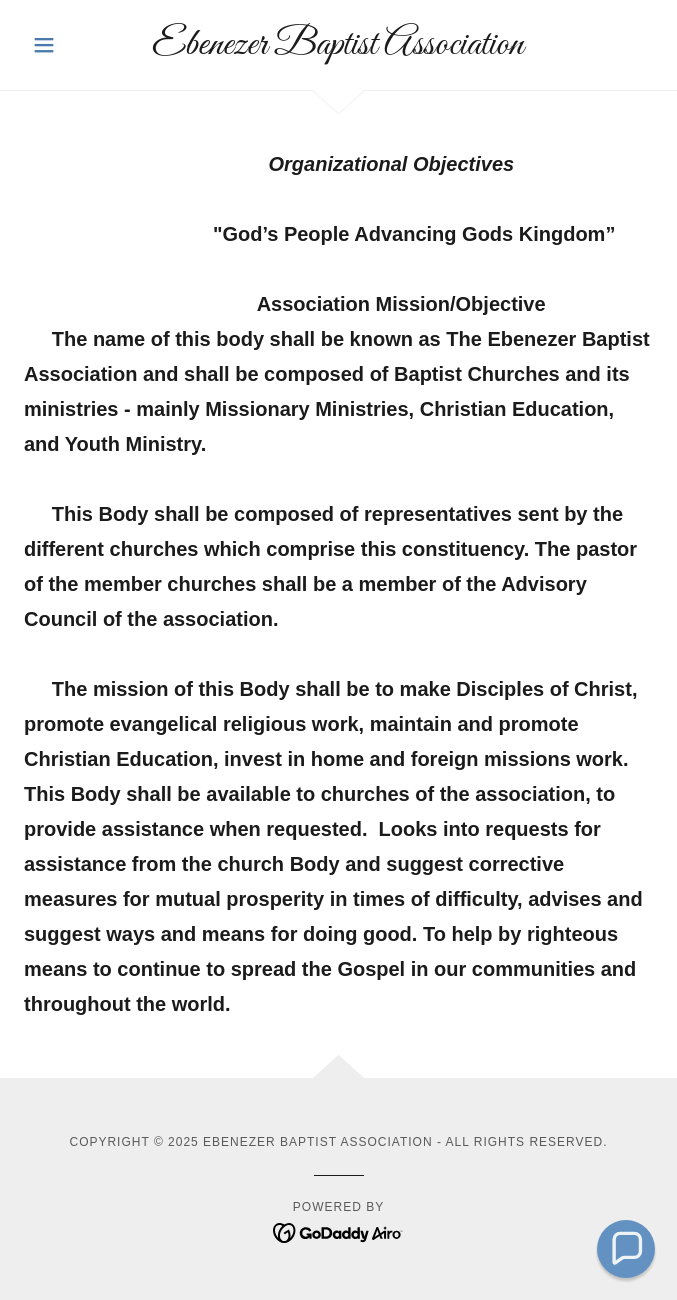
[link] (338, 45)
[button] (71, 45)
